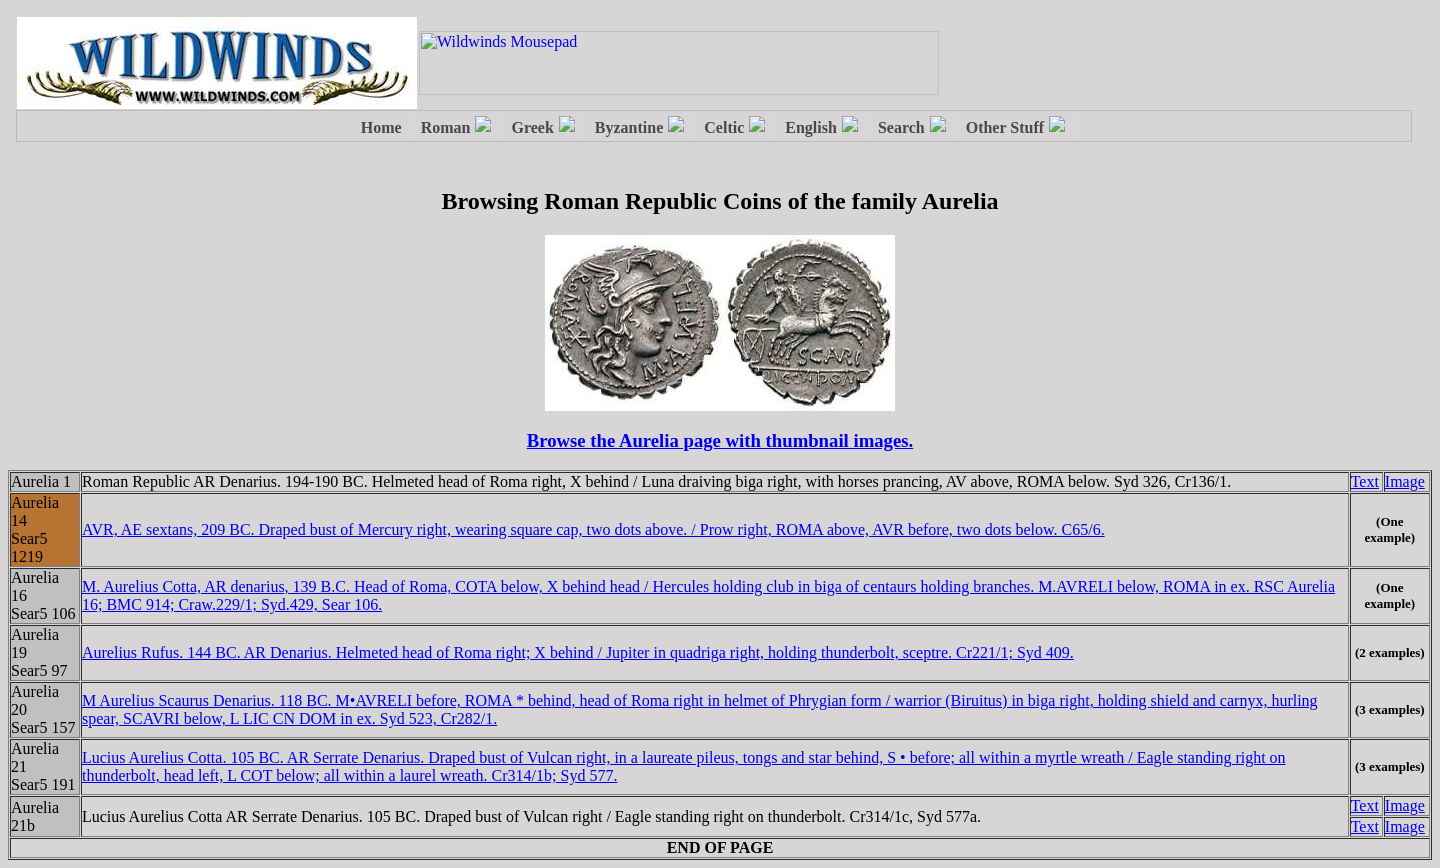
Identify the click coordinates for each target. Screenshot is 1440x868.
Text (1365, 481)
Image (1405, 481)
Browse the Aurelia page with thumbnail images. (720, 440)
